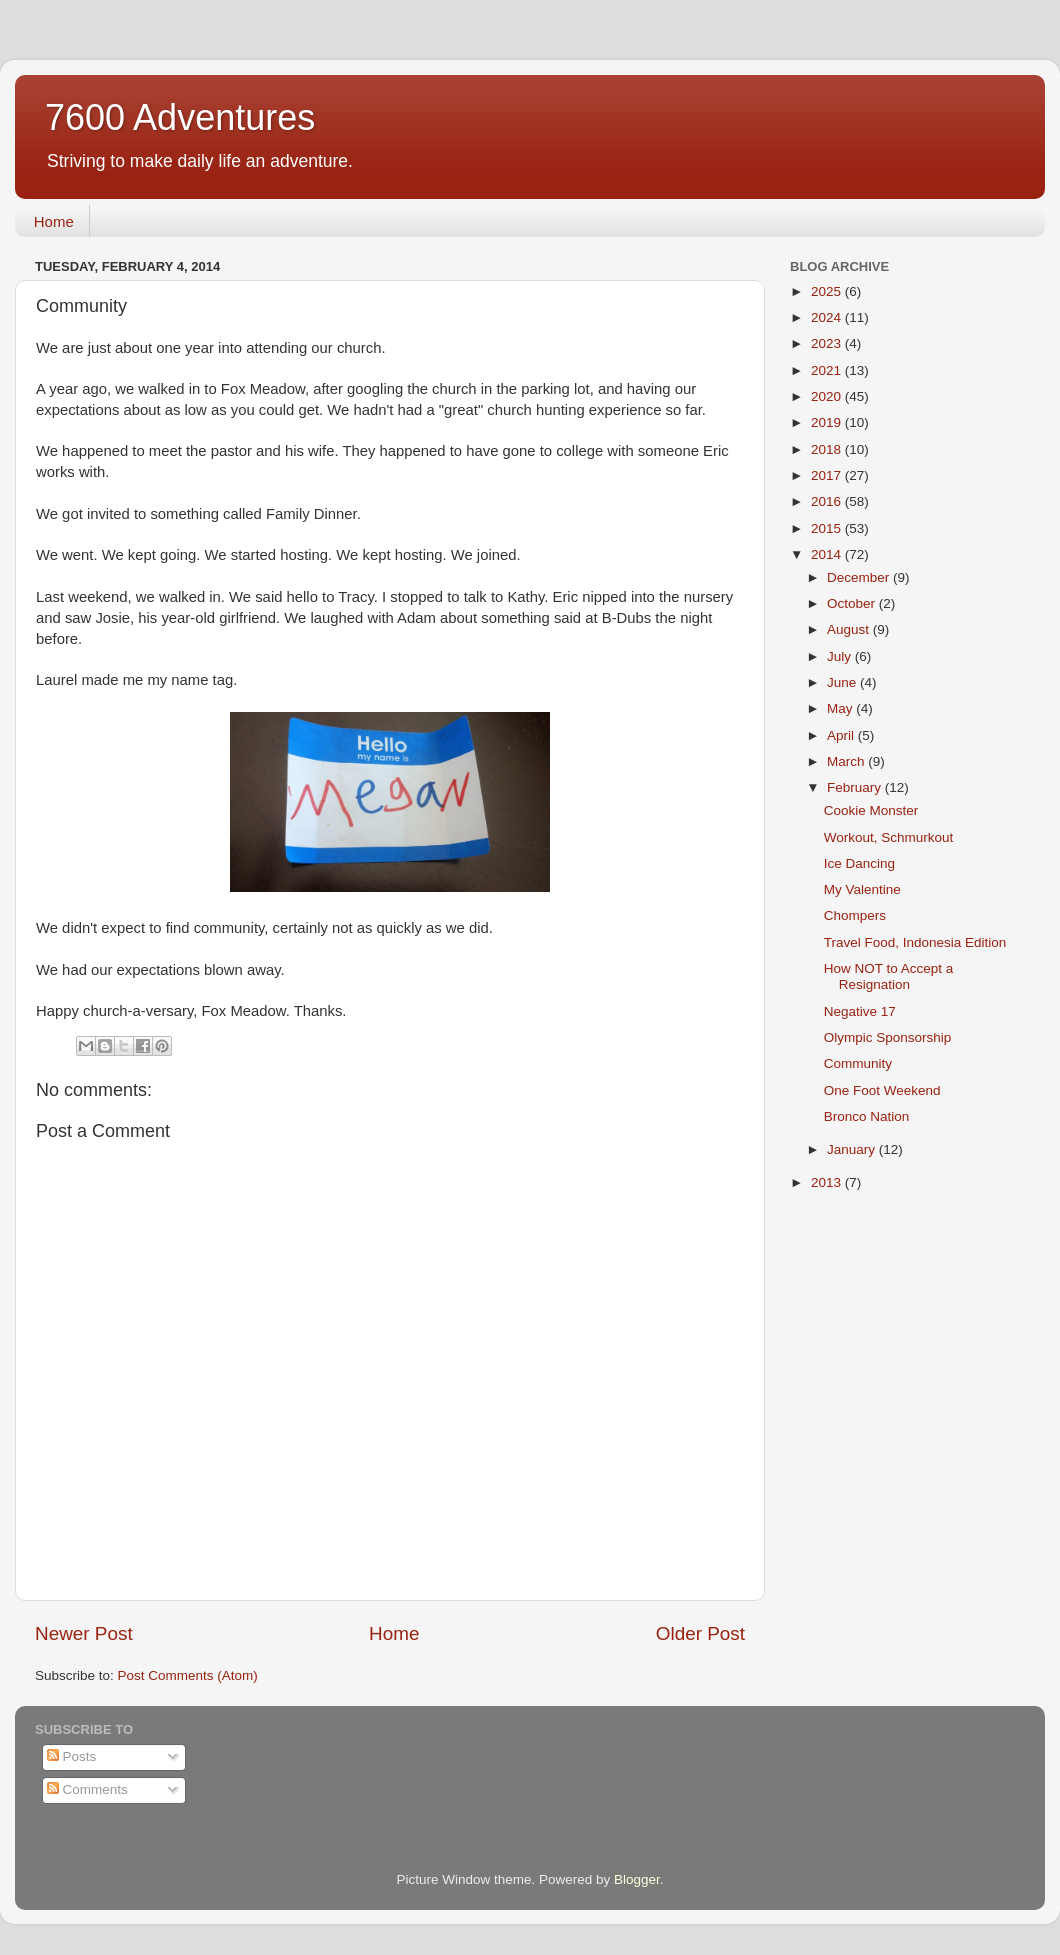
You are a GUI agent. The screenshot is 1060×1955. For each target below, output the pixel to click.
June (843, 682)
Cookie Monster (871, 810)
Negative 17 (860, 1011)
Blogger (637, 1879)
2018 (828, 449)
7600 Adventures (180, 117)
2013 (828, 1182)
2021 (828, 370)
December (860, 577)
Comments (87, 1789)
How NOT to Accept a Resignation (889, 976)
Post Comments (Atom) (188, 1675)
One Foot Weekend (882, 1090)
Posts (72, 1756)
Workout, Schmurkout (889, 837)
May (841, 708)
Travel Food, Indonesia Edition (915, 942)
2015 (828, 528)
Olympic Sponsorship (888, 1037)
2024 (828, 317)
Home (54, 221)
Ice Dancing (859, 863)
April (842, 735)
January (853, 1149)
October (853, 603)
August (850, 629)
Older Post (700, 1633)
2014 (828, 554)
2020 (828, 396)
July (841, 656)
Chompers (855, 915)
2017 (828, 475)
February (856, 787)
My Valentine (862, 889)
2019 (828, 422)
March (847, 761)
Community (858, 1063)
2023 (828, 343)
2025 (828, 291)
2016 (828, 501)
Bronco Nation (867, 1116)
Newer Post (84, 1633)
